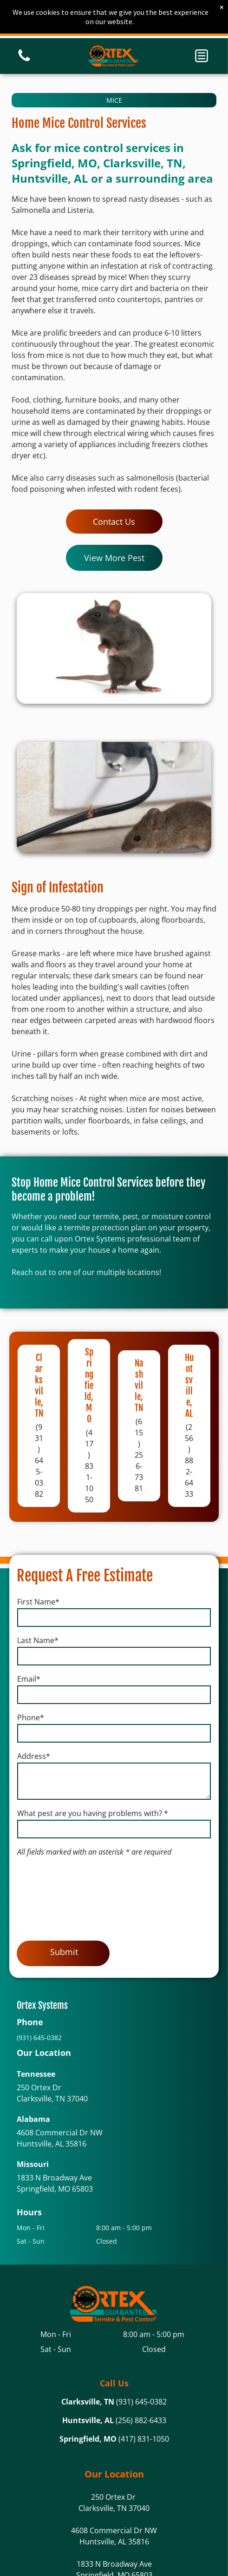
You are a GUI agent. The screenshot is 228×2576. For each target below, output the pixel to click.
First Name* (38, 1602)
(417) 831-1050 (143, 2439)
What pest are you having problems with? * (92, 1813)
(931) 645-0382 (141, 2402)
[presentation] (55, 1897)
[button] (201, 55)
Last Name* (38, 1640)
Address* (33, 1756)
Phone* (30, 1717)
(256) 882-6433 (141, 2420)
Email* (28, 1679)
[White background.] (24, 60)
